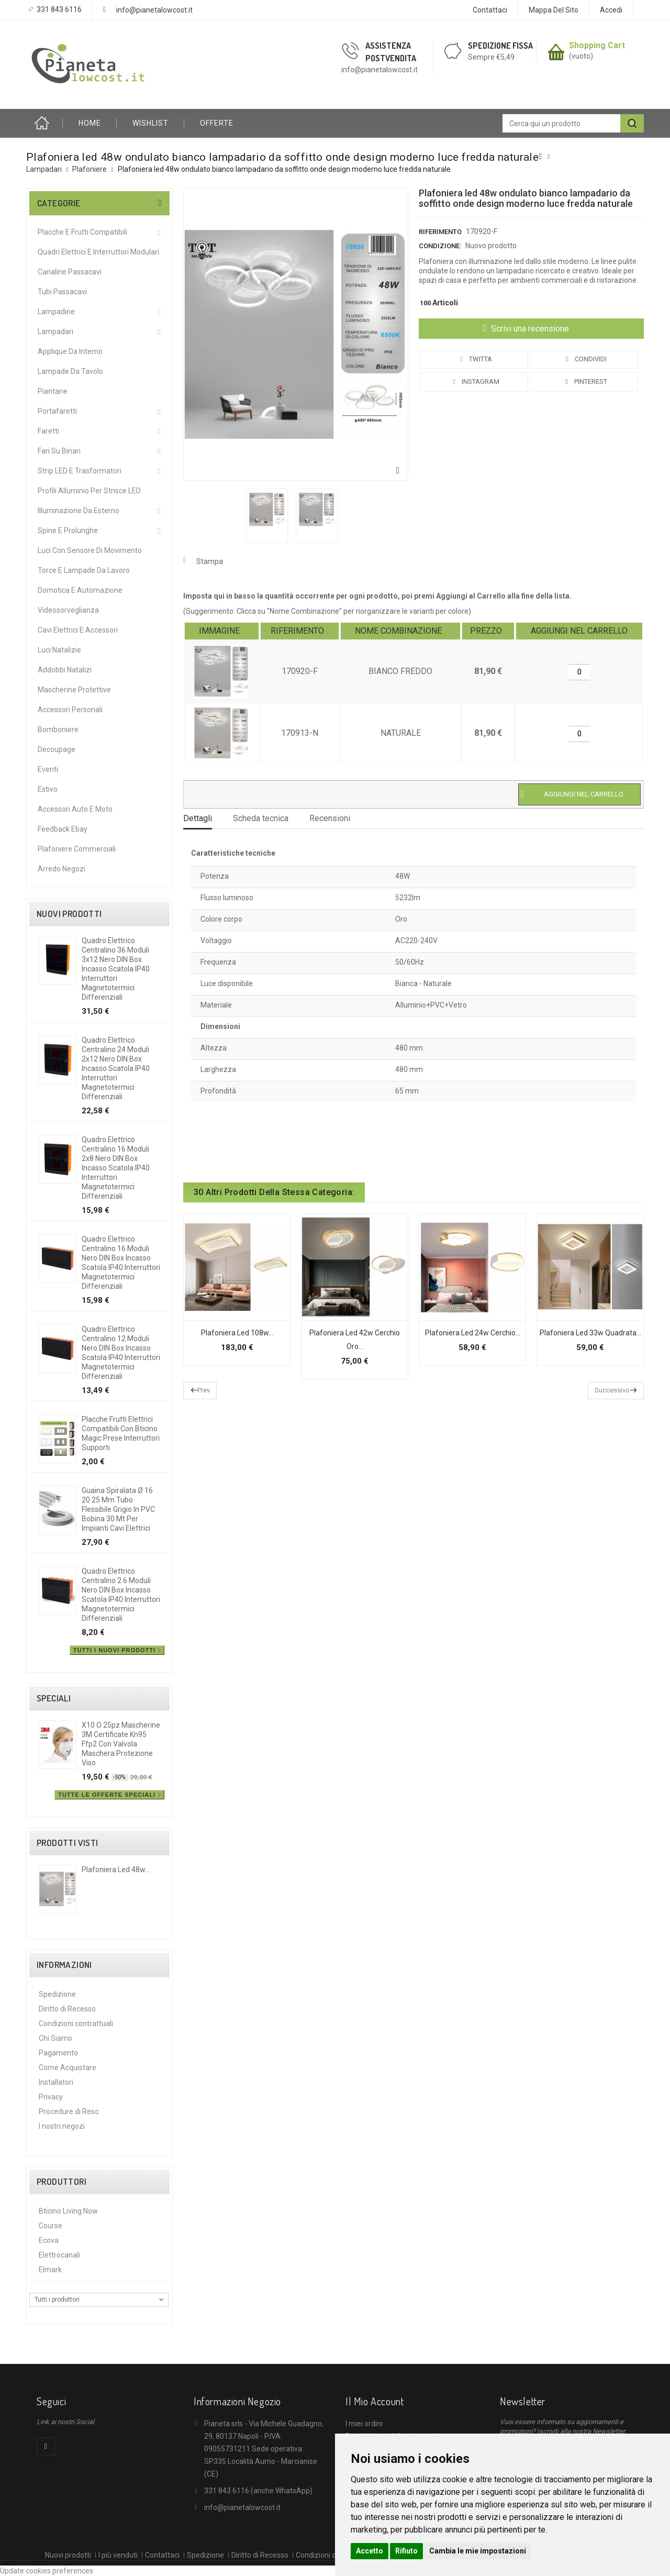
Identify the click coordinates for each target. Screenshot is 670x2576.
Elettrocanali (59, 2255)
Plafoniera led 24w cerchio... (472, 1333)
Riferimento (440, 232)
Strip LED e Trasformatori (79, 471)
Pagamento (58, 2053)
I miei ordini (364, 2423)
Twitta (474, 359)
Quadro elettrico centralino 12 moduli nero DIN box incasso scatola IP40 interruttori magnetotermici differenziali (121, 1352)
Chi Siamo (55, 2038)
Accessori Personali (70, 709)
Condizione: (440, 246)
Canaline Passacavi (70, 272)
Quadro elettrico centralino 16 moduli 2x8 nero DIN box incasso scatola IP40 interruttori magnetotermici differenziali (116, 1167)
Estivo (48, 789)
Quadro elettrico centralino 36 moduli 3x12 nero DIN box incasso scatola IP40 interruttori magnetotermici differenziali (116, 968)
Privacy (51, 2097)
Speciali (54, 1698)
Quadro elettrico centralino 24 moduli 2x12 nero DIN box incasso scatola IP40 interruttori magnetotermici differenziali (116, 1068)
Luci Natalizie (59, 650)
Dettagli (197, 818)
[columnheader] (221, 631)
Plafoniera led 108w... (237, 1333)
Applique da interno (70, 351)
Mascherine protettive (74, 690)
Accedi (611, 10)
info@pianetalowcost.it (154, 10)
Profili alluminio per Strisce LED (89, 491)
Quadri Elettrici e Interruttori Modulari (98, 252)
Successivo (612, 1390)
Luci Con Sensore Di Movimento (90, 550)
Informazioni (64, 1965)
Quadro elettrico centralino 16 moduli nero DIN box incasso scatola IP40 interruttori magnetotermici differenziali (121, 1262)
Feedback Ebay (62, 829)
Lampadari (55, 331)
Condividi (584, 359)
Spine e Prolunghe (68, 530)
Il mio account (374, 2401)
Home (44, 123)
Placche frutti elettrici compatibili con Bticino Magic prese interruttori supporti (121, 1433)
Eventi (48, 769)
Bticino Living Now (68, 2211)
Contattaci (490, 10)
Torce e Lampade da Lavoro (84, 570)
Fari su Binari (59, 451)
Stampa (209, 561)
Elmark (50, 2269)
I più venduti (118, 2555)
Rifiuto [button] (406, 2551)
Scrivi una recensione (529, 329)
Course (50, 2225)
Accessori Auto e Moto (75, 809)
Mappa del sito (553, 10)
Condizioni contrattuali (76, 2023)
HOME (90, 123)
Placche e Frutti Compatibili (82, 232)
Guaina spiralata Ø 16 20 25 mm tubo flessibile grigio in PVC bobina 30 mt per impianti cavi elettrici (118, 1509)
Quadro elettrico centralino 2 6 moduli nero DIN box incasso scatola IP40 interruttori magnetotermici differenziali (121, 1594)
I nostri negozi (62, 2126)
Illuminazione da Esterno (78, 510)
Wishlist (150, 123)
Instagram (474, 381)
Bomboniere (58, 729)
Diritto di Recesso (67, 2009)
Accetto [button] (369, 2551)
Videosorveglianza (68, 610)
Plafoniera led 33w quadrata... (590, 1333)
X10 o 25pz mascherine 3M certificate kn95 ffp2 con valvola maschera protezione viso (121, 1744)
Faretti (48, 431)
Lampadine (56, 311)
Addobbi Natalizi (65, 670)
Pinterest (584, 381)
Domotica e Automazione (80, 590)
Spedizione (57, 1994)
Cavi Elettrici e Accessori (78, 630)
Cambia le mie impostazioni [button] (477, 2551)
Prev (203, 1390)
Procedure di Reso (69, 2111)
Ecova (49, 2240)
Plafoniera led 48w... (116, 1869)
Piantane (53, 391)
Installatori (56, 2082)
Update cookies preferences (46, 2571)
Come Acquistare (67, 2067)
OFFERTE (216, 123)
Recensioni (329, 818)
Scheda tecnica (260, 818)
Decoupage (56, 749)
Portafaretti (57, 411)
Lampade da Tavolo (70, 371)
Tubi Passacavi (62, 292)
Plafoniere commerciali (77, 849)
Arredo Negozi (61, 869)
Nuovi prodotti (69, 914)
